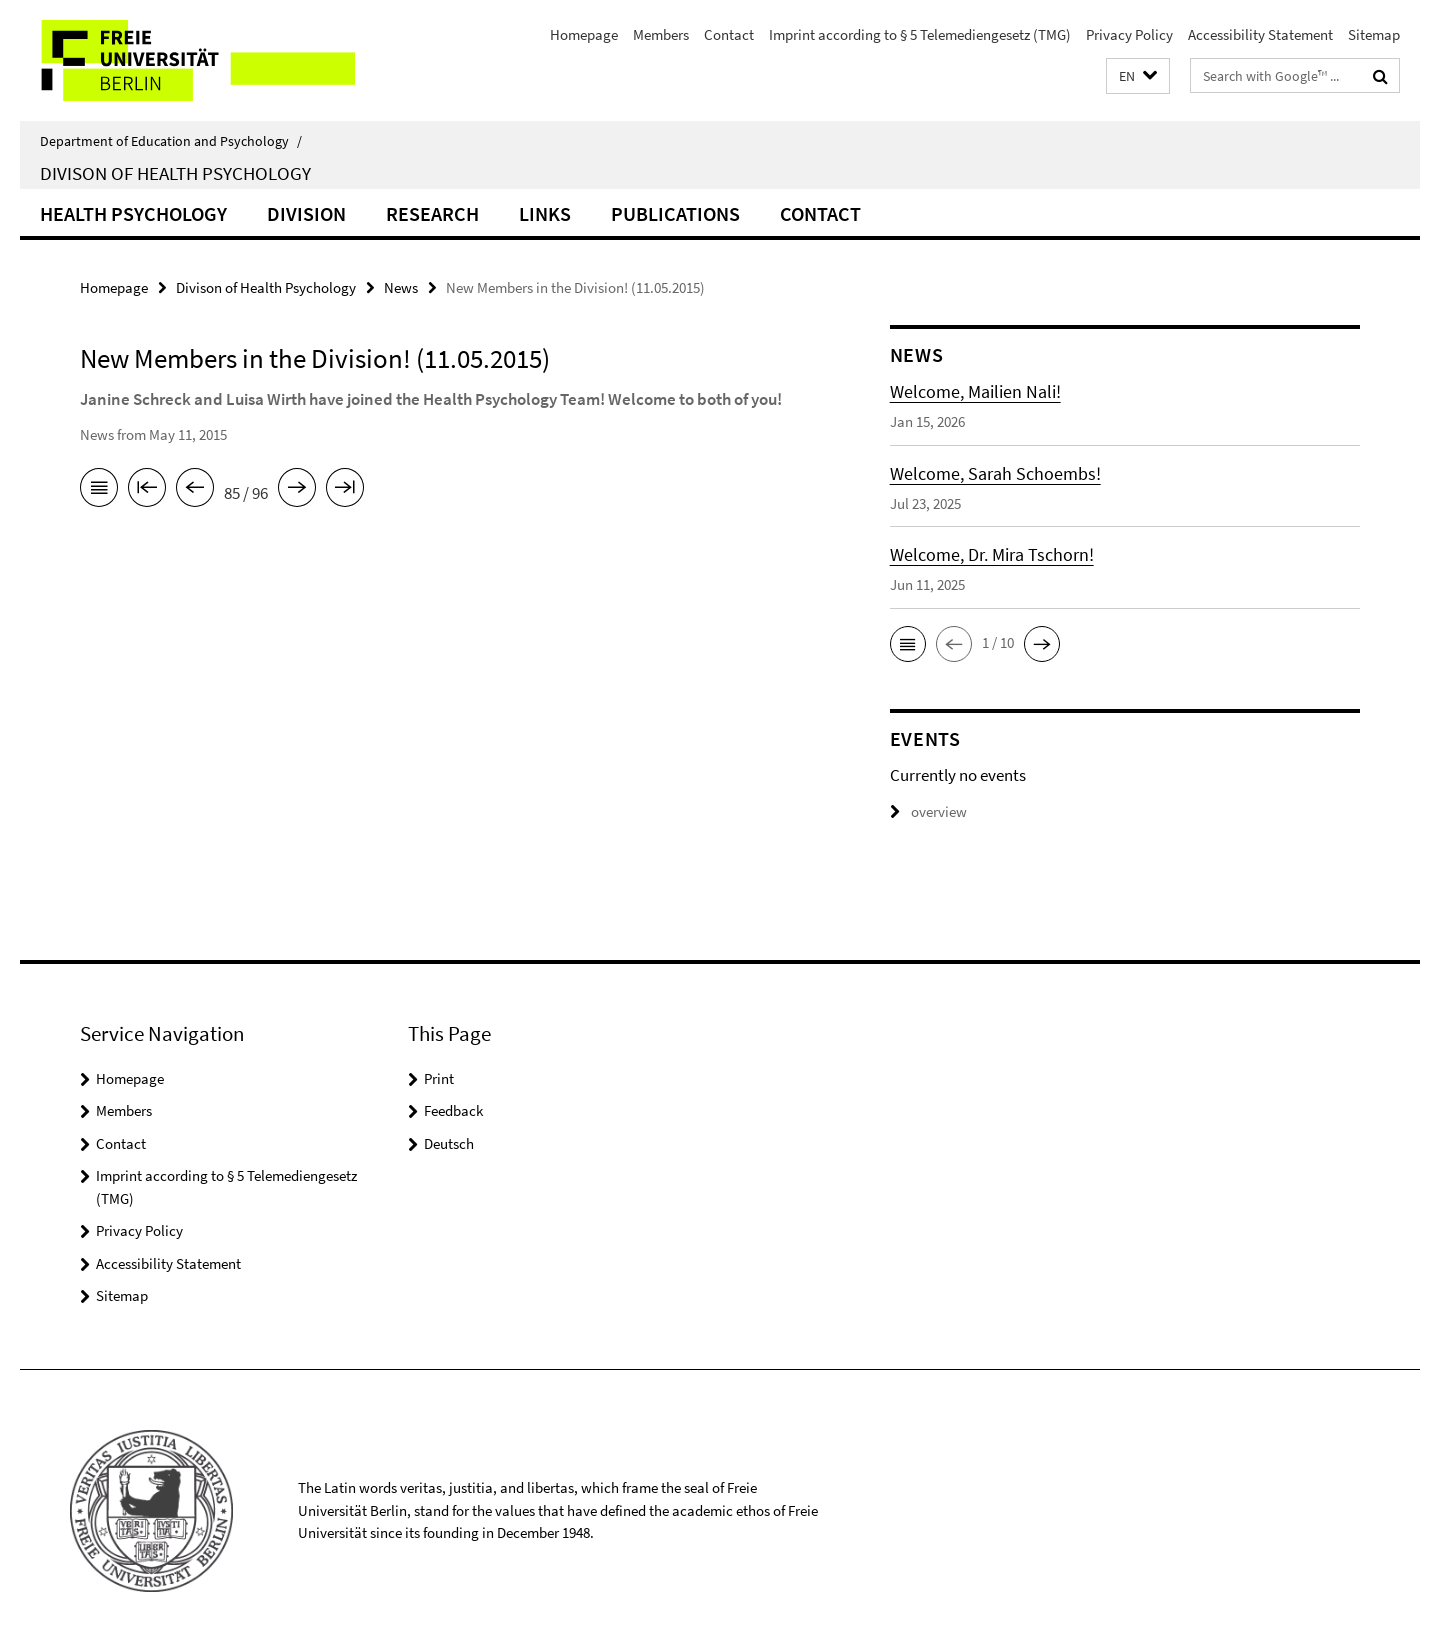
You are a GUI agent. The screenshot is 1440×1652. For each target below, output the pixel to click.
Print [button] (439, 1078)
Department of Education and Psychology (171, 141)
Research (432, 213)
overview (928, 811)
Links (545, 213)
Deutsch (449, 1143)
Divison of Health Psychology (175, 173)
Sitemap (1374, 34)
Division (306, 213)
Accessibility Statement (1260, 34)
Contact (729, 34)
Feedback (453, 1110)
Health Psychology (133, 213)
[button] (1138, 76)
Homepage (584, 34)
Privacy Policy (1129, 34)
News (401, 287)
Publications (675, 213)
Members (661, 34)
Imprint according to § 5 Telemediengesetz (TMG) (920, 34)
